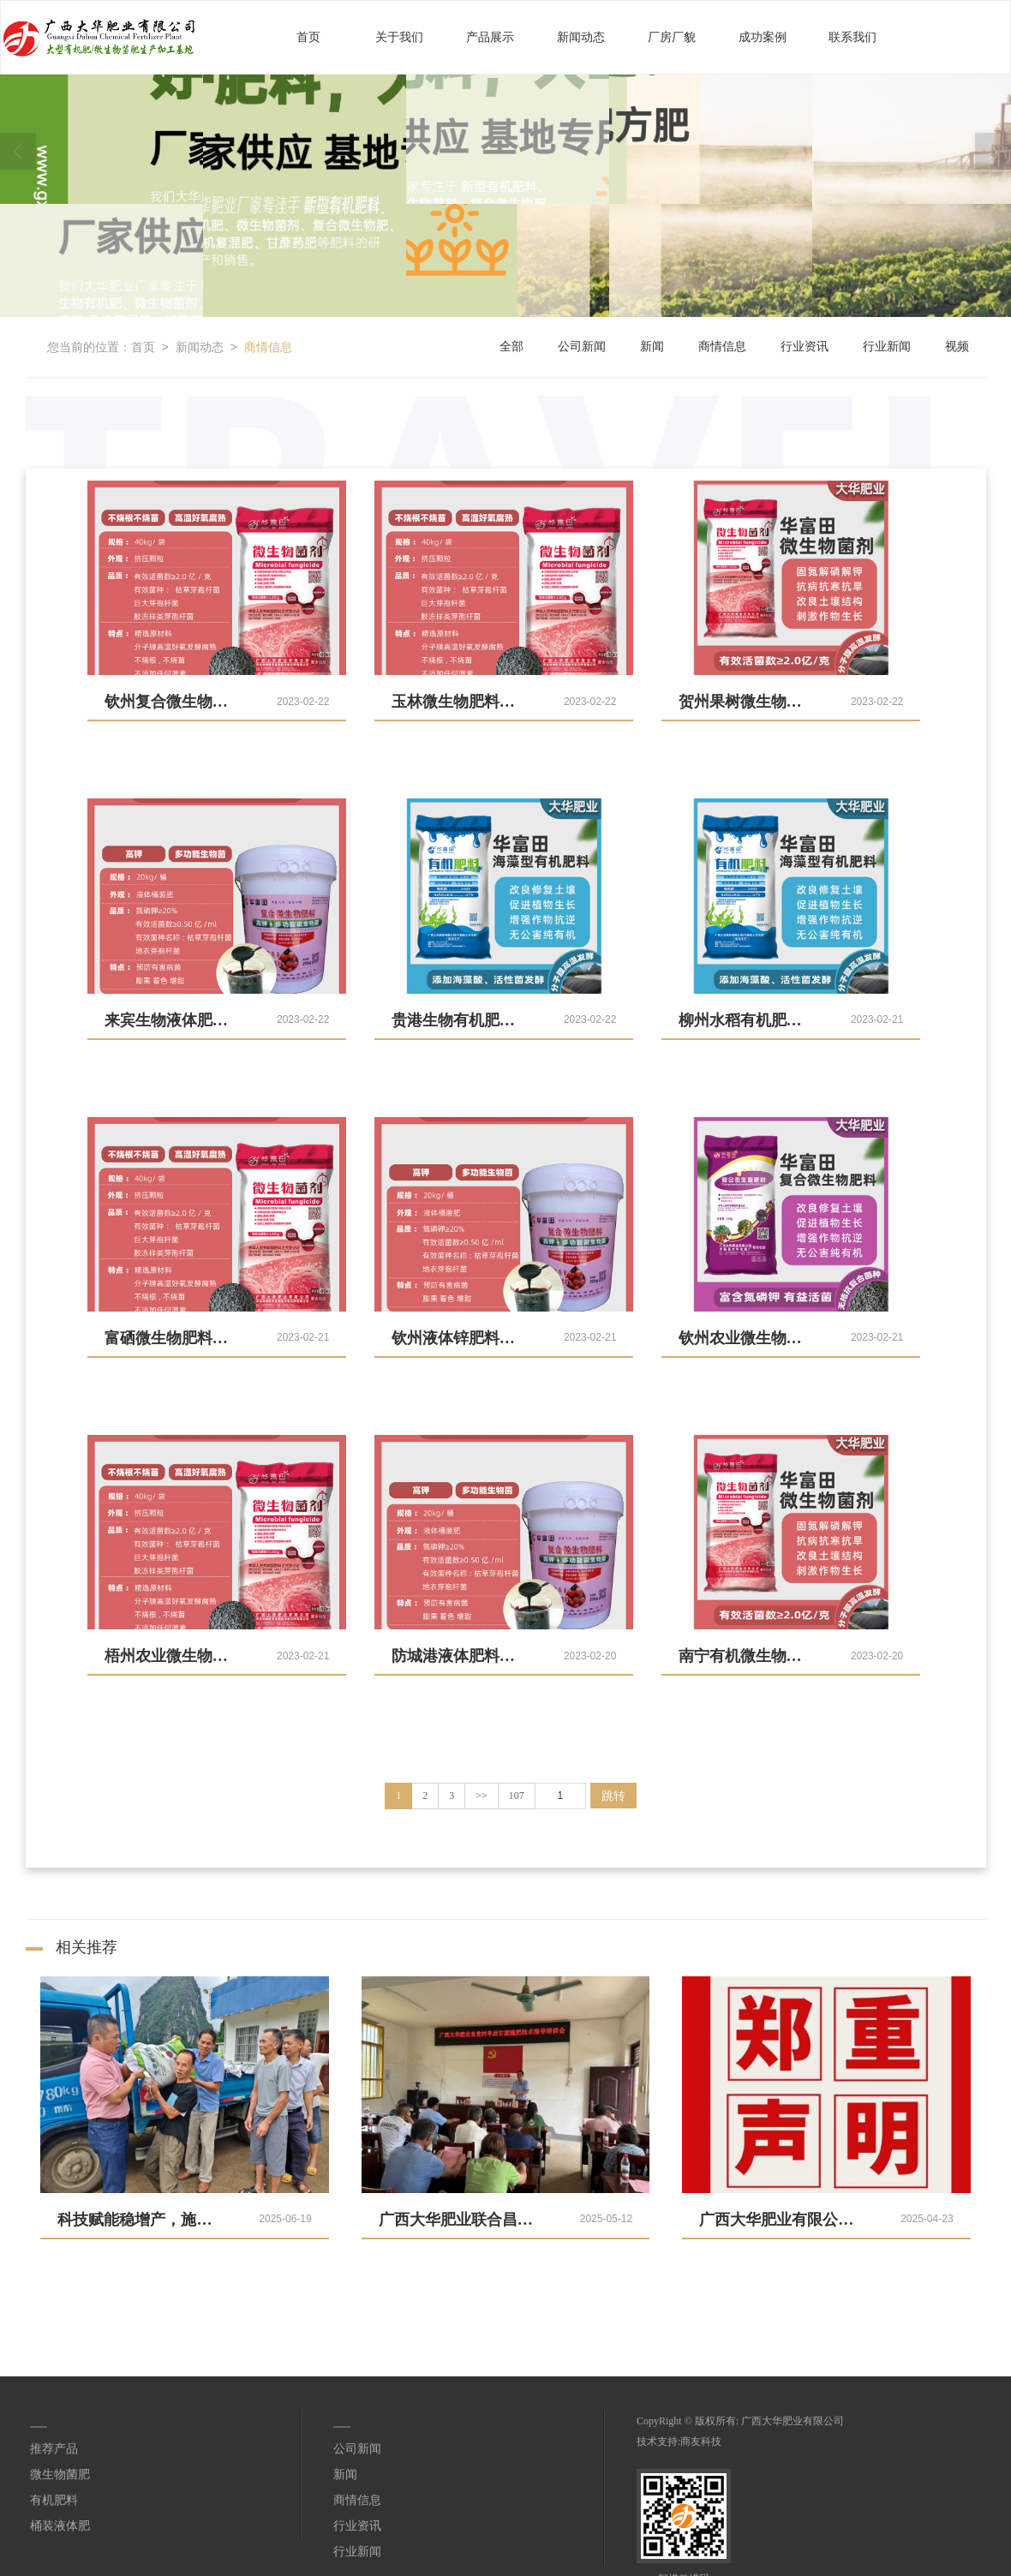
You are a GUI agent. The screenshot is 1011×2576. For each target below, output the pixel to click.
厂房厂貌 (672, 36)
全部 (511, 345)
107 (516, 1795)
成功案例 (763, 36)
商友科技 (700, 2441)
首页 (308, 36)
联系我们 (852, 36)
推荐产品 (54, 2448)
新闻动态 (581, 36)
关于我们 (399, 36)
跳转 (613, 1795)
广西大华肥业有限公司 (792, 2420)
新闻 (652, 345)
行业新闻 (887, 345)
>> (482, 1795)
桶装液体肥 (60, 2525)
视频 (957, 345)
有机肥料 (54, 2499)
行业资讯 (805, 345)
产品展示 (490, 36)
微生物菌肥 (60, 2473)
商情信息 (268, 346)
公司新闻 (582, 345)
